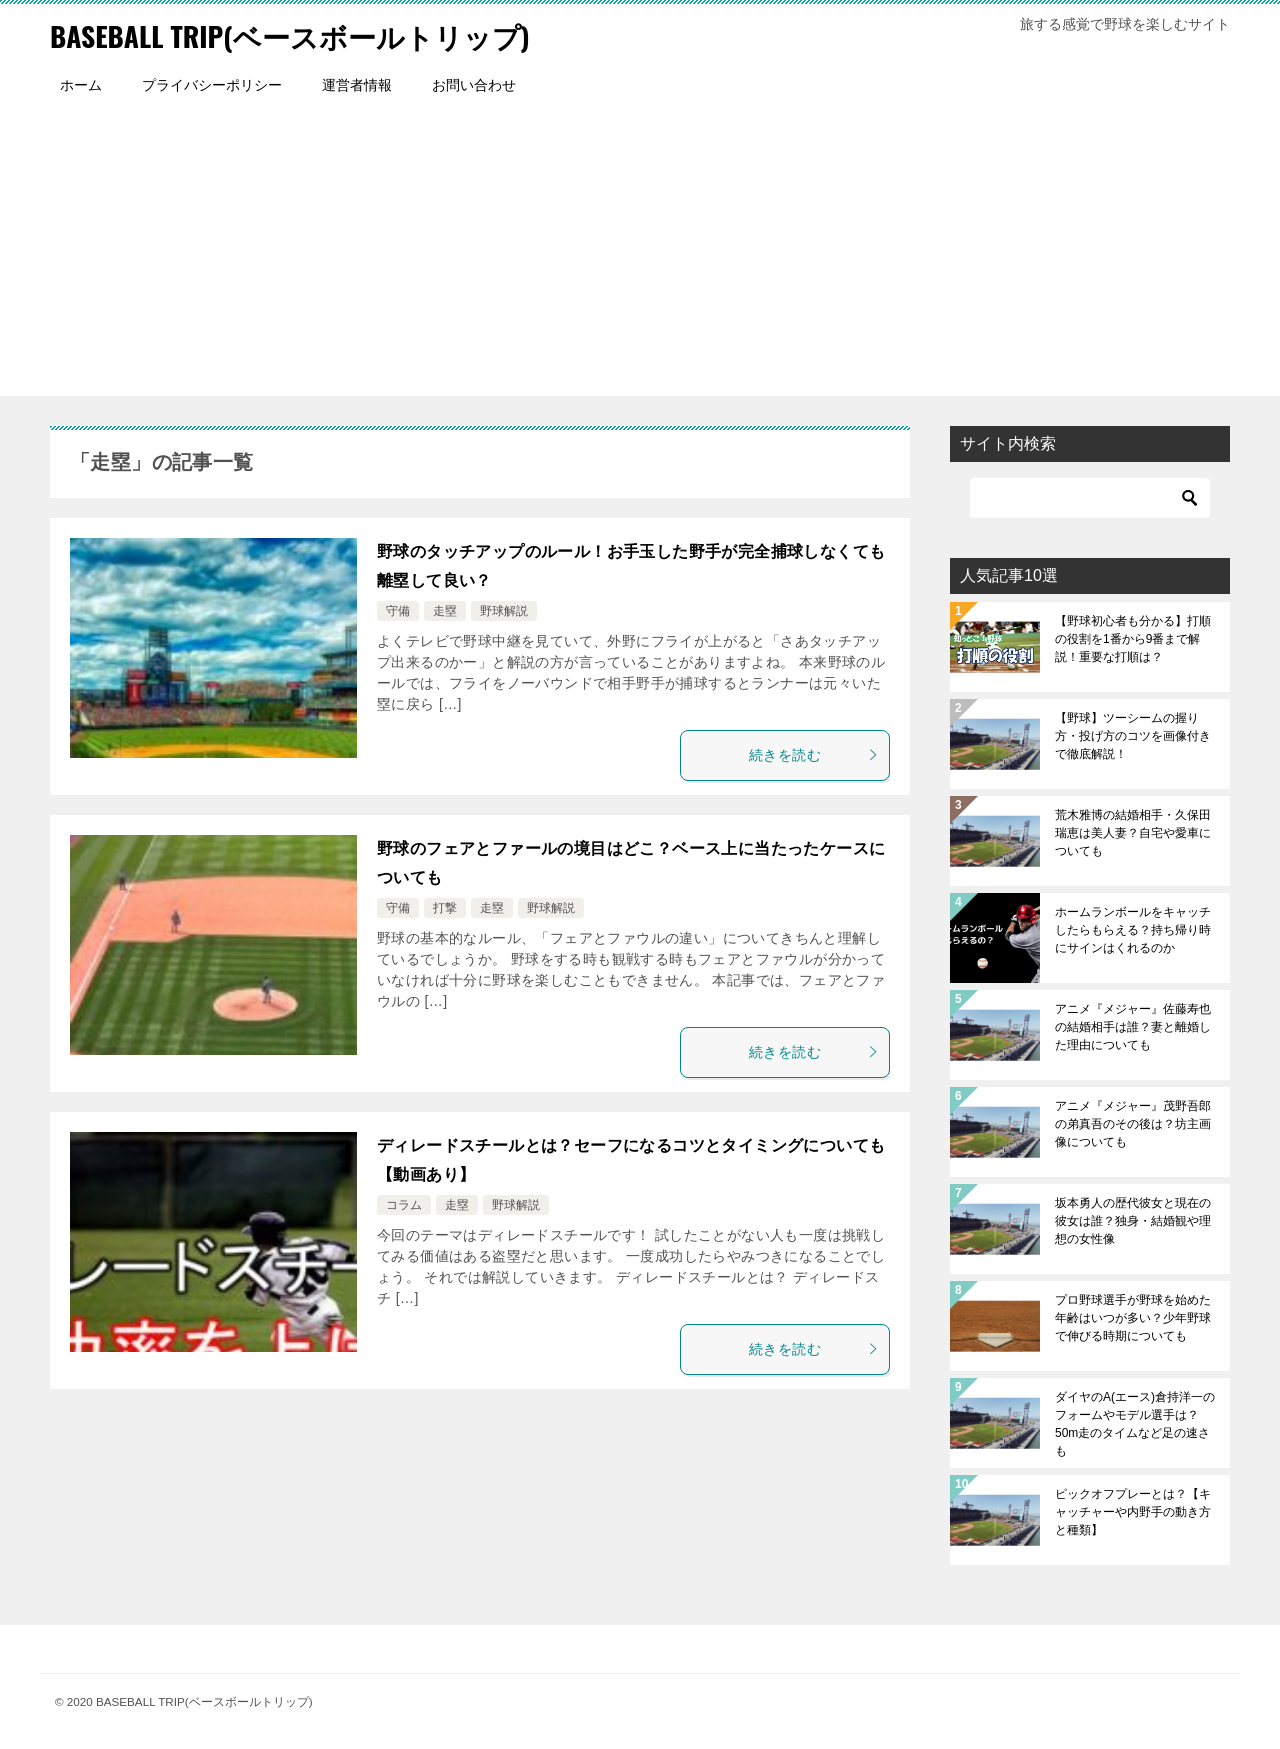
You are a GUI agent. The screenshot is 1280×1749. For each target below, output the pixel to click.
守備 (398, 611)
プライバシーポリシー (212, 85)
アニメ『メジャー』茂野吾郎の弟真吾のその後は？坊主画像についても (1133, 1124)
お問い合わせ (474, 85)
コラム (404, 1205)
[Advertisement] (640, 256)
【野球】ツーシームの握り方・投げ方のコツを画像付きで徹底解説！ (1133, 736)
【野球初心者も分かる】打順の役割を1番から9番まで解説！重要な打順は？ (1133, 639)
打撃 (445, 908)
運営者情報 (357, 85)
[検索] (1090, 498)
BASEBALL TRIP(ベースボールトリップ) (308, 34)
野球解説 (504, 611)
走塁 (445, 611)
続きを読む (814, 755)
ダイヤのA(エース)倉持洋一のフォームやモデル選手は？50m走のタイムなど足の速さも (1135, 1424)
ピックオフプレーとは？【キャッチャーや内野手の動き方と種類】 (1133, 1512)
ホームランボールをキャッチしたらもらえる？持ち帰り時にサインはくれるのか (1133, 930)
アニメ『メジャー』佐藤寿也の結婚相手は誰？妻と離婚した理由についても (1133, 1027)
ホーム (81, 85)
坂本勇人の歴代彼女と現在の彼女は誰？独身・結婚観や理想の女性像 (1133, 1221)
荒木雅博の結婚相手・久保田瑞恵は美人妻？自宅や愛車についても (1133, 833)
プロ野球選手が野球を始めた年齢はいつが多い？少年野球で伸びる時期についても (1133, 1318)
